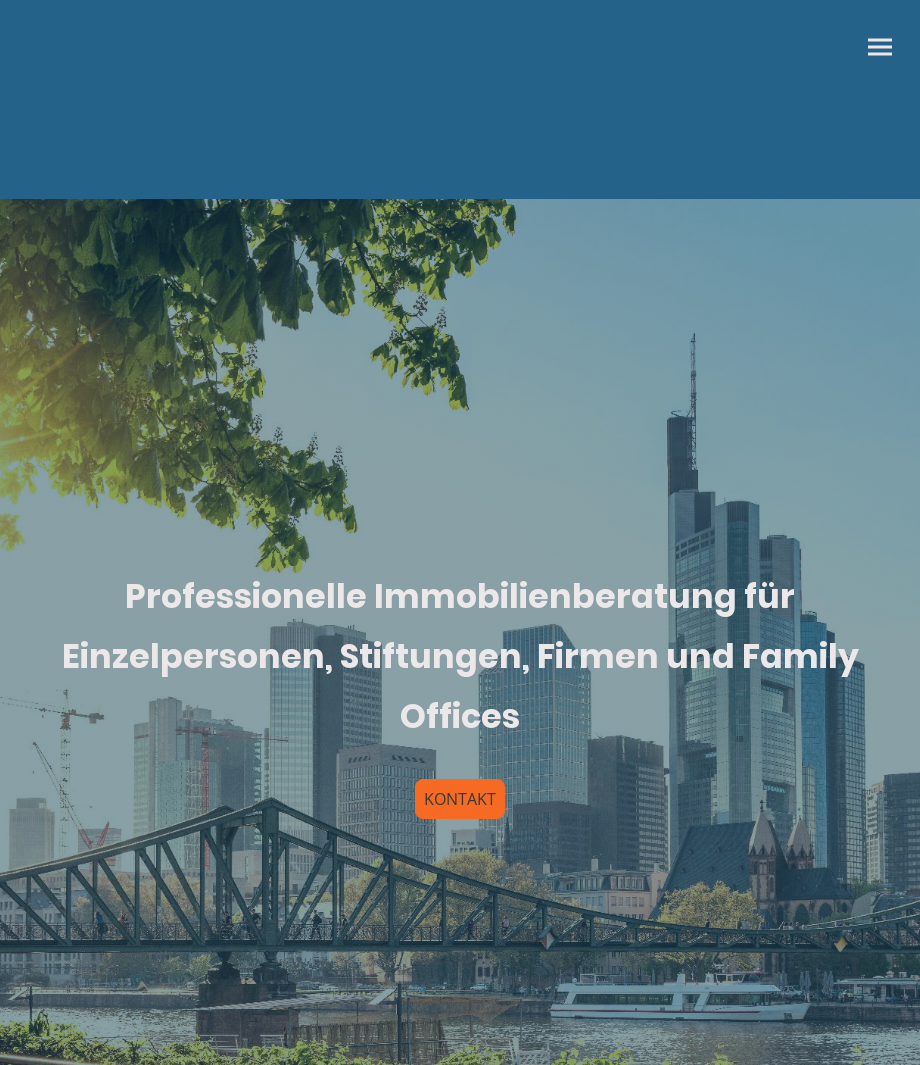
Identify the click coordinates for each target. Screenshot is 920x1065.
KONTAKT (460, 799)
